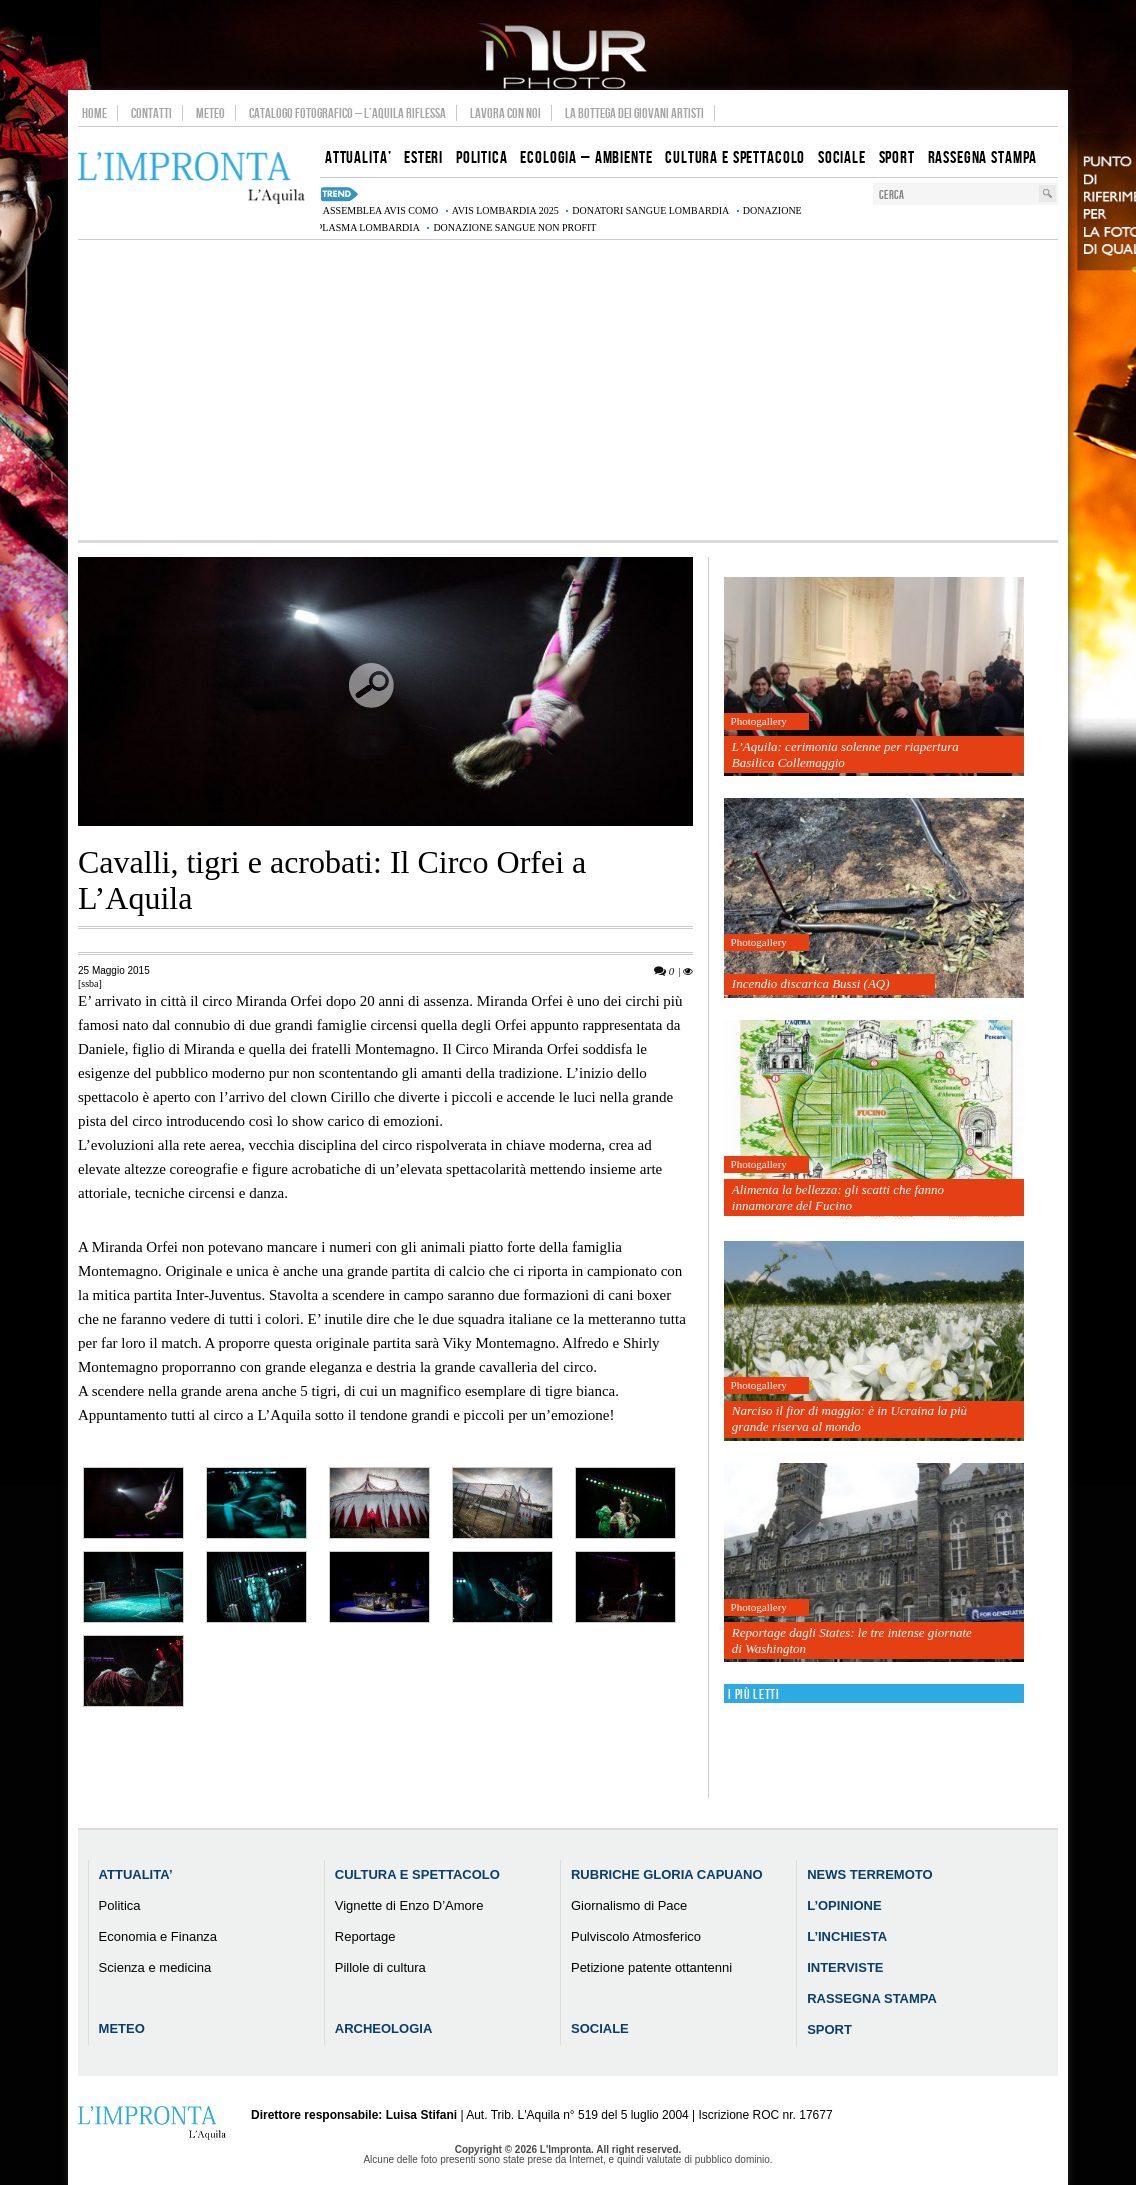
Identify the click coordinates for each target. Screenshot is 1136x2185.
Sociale (600, 2028)
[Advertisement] (568, 390)
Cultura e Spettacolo (417, 1874)
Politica (120, 1905)
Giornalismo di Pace (629, 1905)
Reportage (365, 1936)
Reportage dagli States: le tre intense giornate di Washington (852, 1640)
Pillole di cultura (380, 1967)
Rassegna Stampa (872, 1998)
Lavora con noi (505, 113)
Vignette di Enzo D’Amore (409, 1905)
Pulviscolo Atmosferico (636, 1936)
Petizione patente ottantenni (651, 1967)
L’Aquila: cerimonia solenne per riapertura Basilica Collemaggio (845, 754)
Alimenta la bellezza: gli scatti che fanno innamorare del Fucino (838, 1197)
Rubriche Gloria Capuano (667, 1874)
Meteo (210, 113)
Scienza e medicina (155, 1967)
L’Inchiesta (847, 1936)
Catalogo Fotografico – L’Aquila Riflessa (347, 113)
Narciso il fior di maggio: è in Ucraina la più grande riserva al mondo (849, 1418)
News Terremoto (869, 1874)
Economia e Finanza (158, 1936)
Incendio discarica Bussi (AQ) (811, 983)
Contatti (151, 113)
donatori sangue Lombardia (650, 210)
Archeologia (384, 2028)
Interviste (845, 1967)
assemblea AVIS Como (380, 210)
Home (94, 113)
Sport (829, 2029)
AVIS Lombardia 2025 (505, 210)
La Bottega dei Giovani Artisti (634, 113)
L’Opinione (844, 1905)
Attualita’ (136, 1874)
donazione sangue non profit (514, 227)
